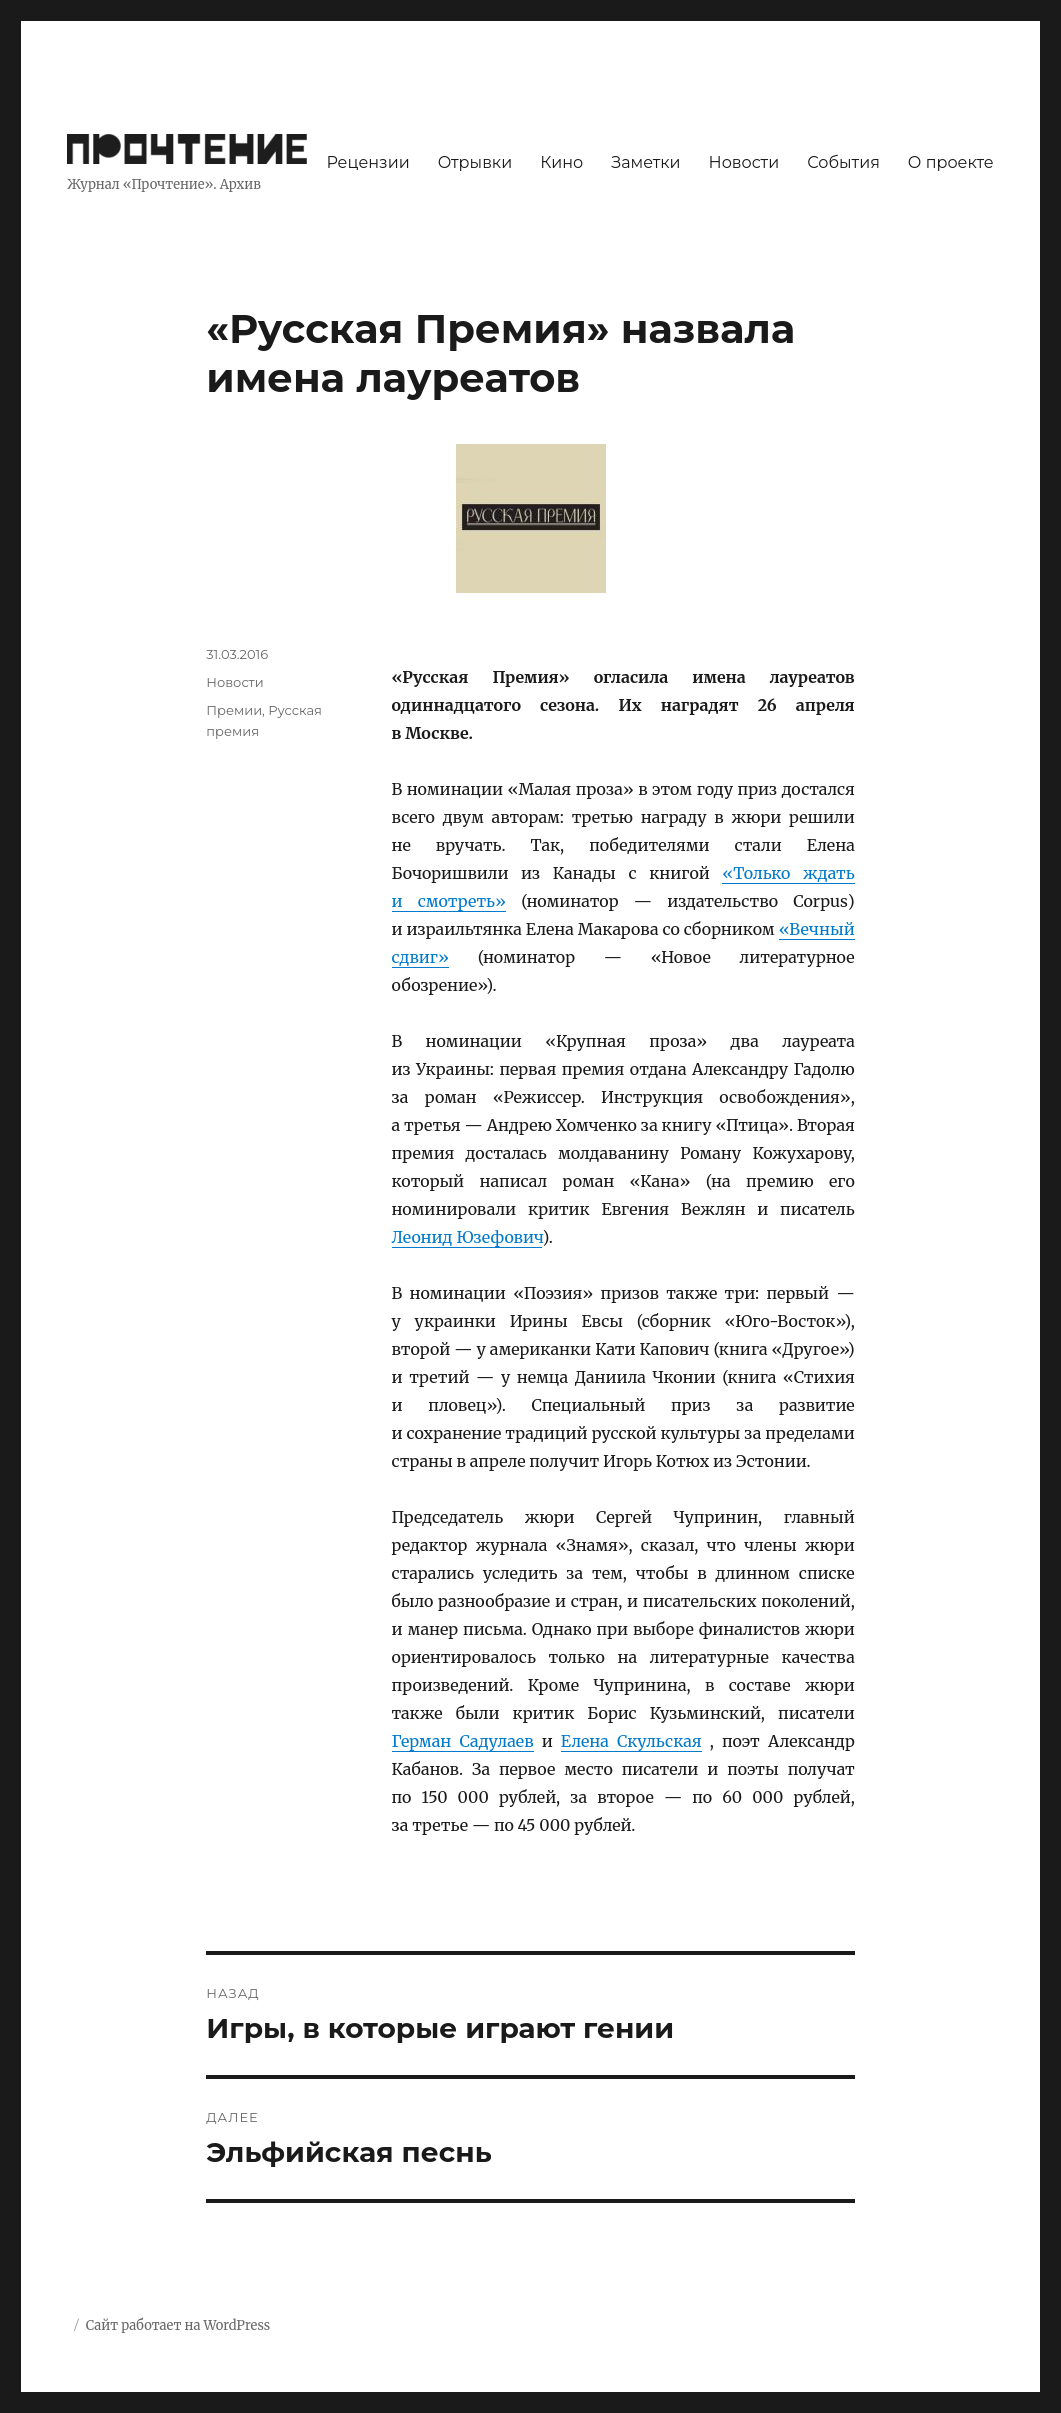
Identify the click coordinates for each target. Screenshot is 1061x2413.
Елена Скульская (631, 1741)
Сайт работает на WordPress (178, 2325)
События (843, 162)
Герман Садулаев (463, 1741)
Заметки (645, 162)
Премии (234, 710)
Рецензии (367, 162)
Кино (561, 162)
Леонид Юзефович (467, 1237)
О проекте (951, 162)
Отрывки (475, 162)
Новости (744, 162)
